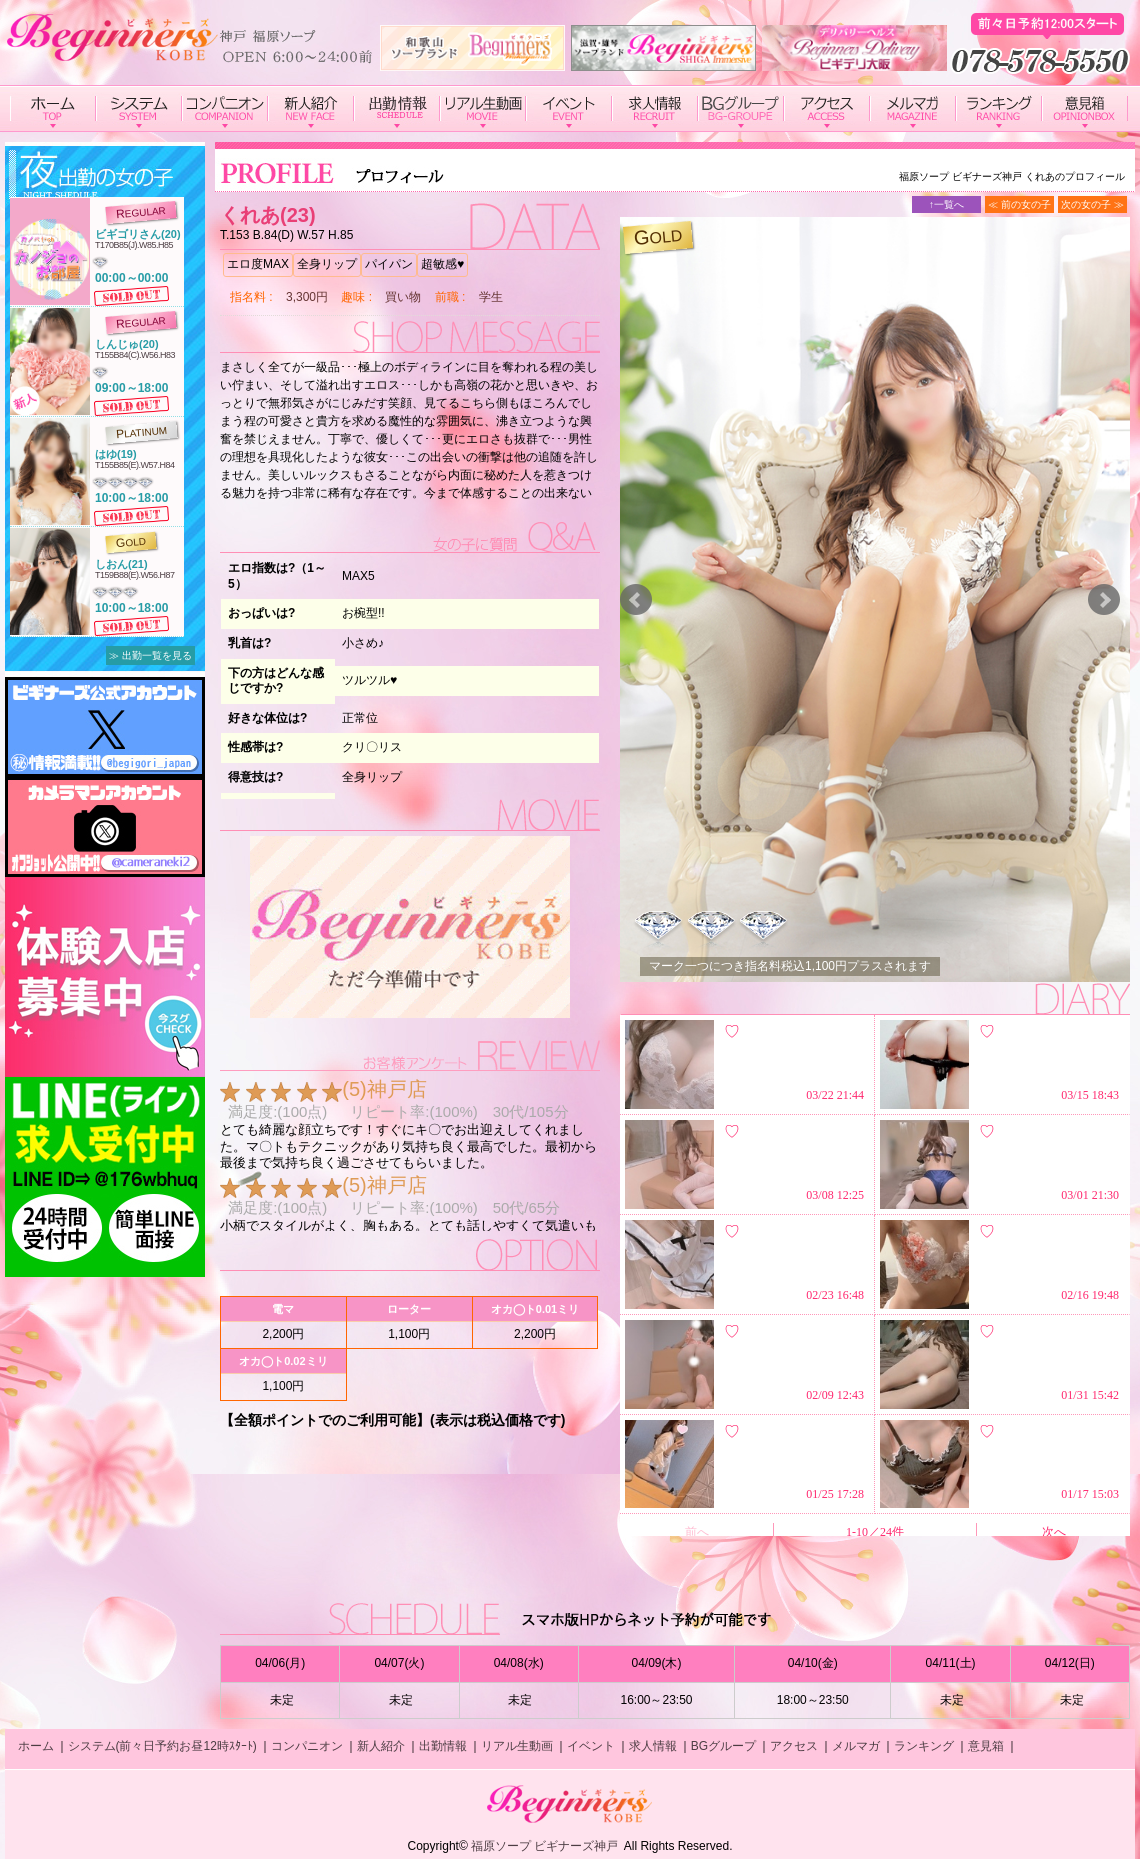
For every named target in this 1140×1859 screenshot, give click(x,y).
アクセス (794, 1746)
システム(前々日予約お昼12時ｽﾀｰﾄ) (162, 1746)
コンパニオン (307, 1746)
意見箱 (986, 1746)
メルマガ (856, 1746)
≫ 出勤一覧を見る (150, 655)
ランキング (924, 1746)
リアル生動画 (517, 1746)
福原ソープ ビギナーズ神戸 (544, 1846)
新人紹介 (381, 1746)
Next (1104, 600)
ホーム (36, 1746)
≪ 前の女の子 (1019, 204)
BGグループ (723, 1746)
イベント (591, 1746)
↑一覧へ (946, 204)
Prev (636, 600)
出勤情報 (443, 1746)
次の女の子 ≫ (1092, 204)
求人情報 (653, 1746)
